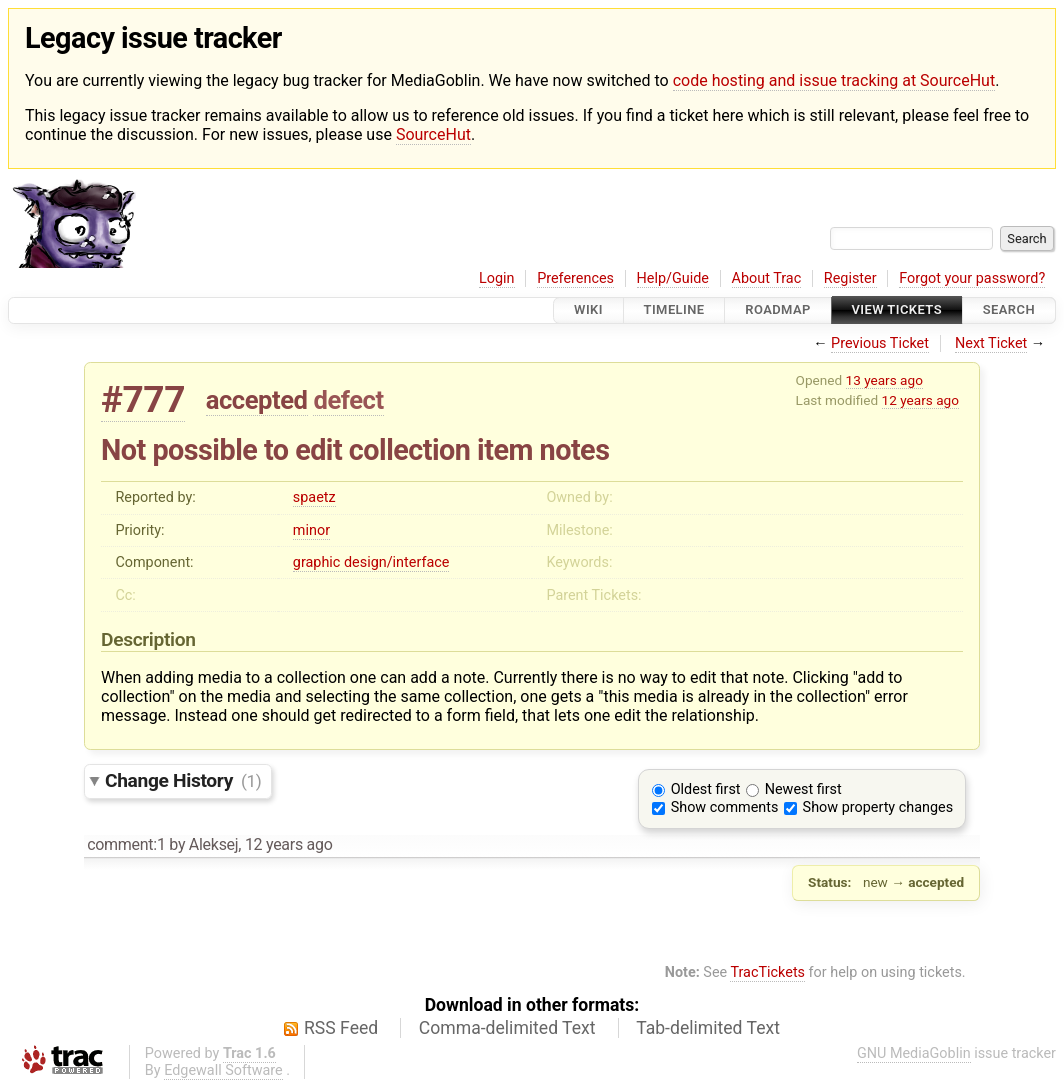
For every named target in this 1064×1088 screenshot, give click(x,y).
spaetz (314, 497)
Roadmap (778, 310)
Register (850, 278)
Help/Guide (673, 278)
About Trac (767, 278)
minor (311, 530)
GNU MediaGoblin (914, 1053)
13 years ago (884, 380)
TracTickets (767, 972)
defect (348, 400)
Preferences (575, 278)
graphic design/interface (371, 562)
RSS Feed (341, 1028)
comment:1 (126, 844)
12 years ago (920, 400)
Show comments (725, 807)
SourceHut (433, 134)
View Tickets (897, 310)
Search (1009, 310)
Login (497, 278)
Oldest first (706, 789)
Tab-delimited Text (708, 1028)
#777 (143, 399)
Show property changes (878, 807)
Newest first (803, 789)
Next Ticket (991, 343)
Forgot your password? (972, 278)
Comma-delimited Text (507, 1028)
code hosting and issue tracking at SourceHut (834, 80)
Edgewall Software (223, 1070)
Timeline (674, 310)
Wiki (588, 310)
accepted (257, 400)
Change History (183, 780)
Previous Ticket (880, 343)
